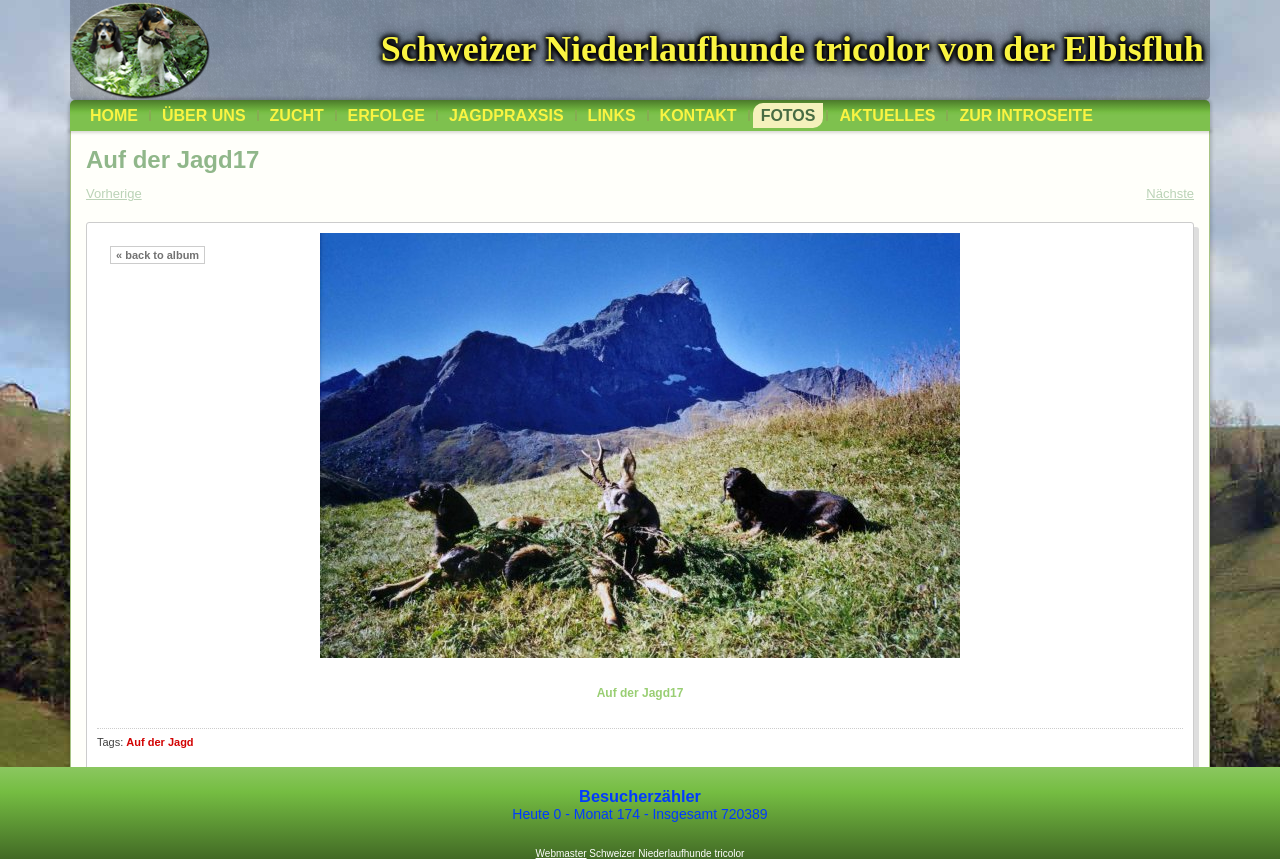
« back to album (157, 255)
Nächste (1170, 193)
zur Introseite (1025, 115)
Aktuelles (887, 115)
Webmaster (561, 853)
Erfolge (386, 115)
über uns (204, 115)
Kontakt (698, 115)
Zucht (297, 115)
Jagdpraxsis (506, 115)
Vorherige (114, 193)
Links (612, 115)
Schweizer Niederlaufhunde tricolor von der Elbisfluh (792, 49)
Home (114, 115)
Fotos (788, 115)
